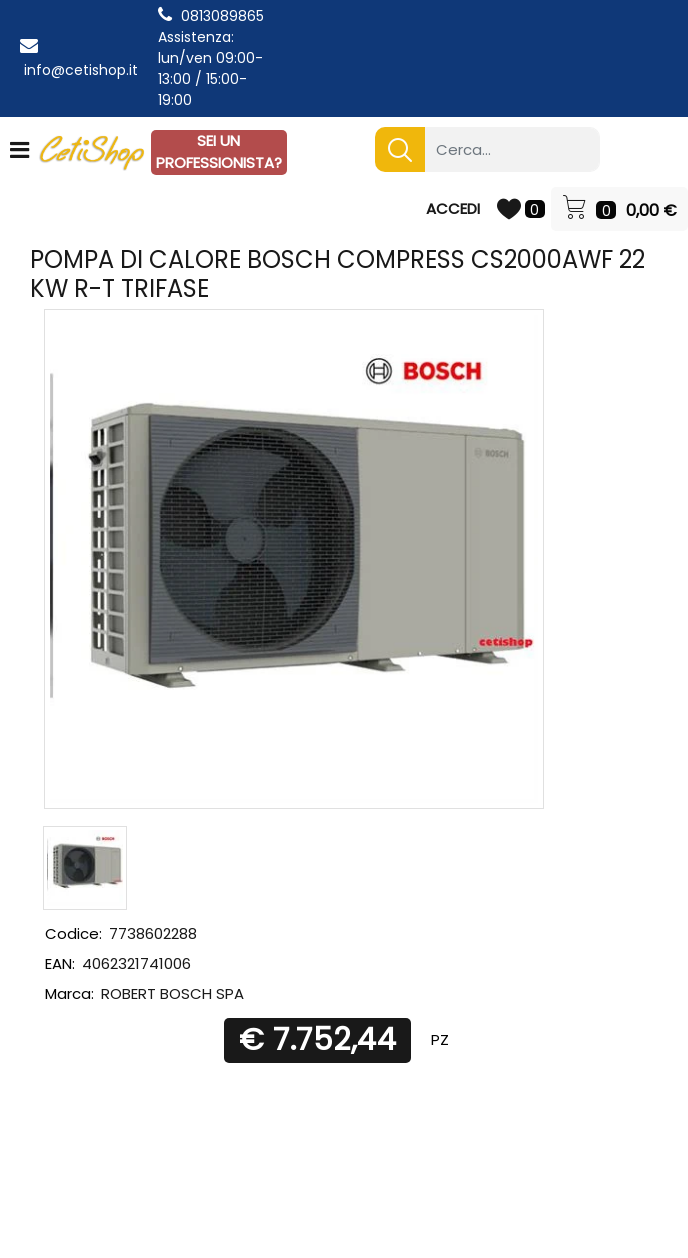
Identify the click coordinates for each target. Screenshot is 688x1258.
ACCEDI (453, 208)
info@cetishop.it (81, 70)
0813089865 (222, 16)
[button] (400, 149)
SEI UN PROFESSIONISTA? (219, 152)
